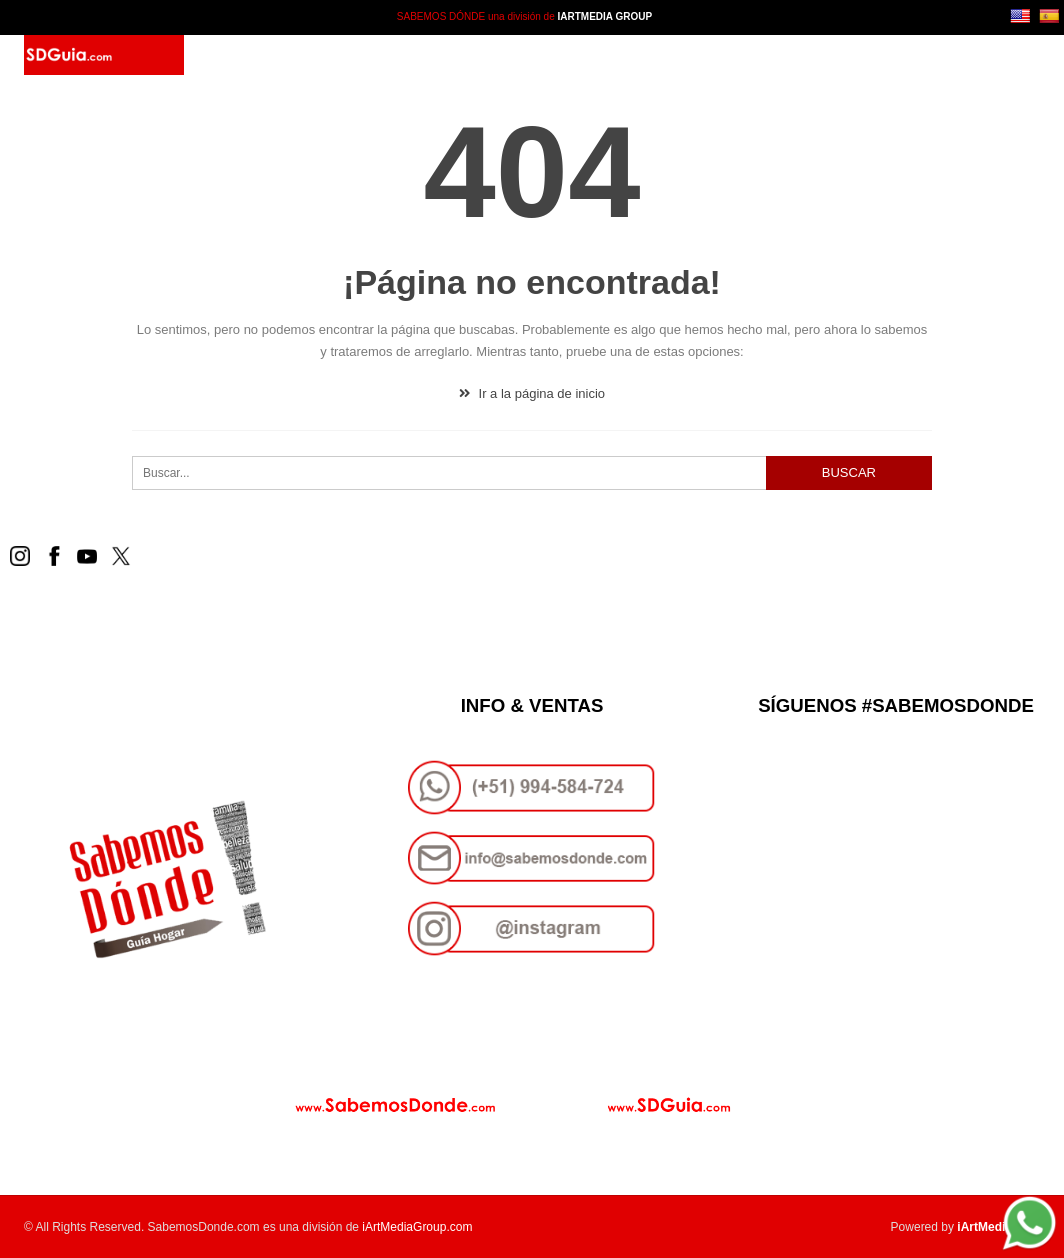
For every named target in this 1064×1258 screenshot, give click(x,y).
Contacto (491, 55)
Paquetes (401, 55)
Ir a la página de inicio (532, 393)
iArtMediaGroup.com (417, 1227)
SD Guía (320, 55)
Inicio (252, 55)
